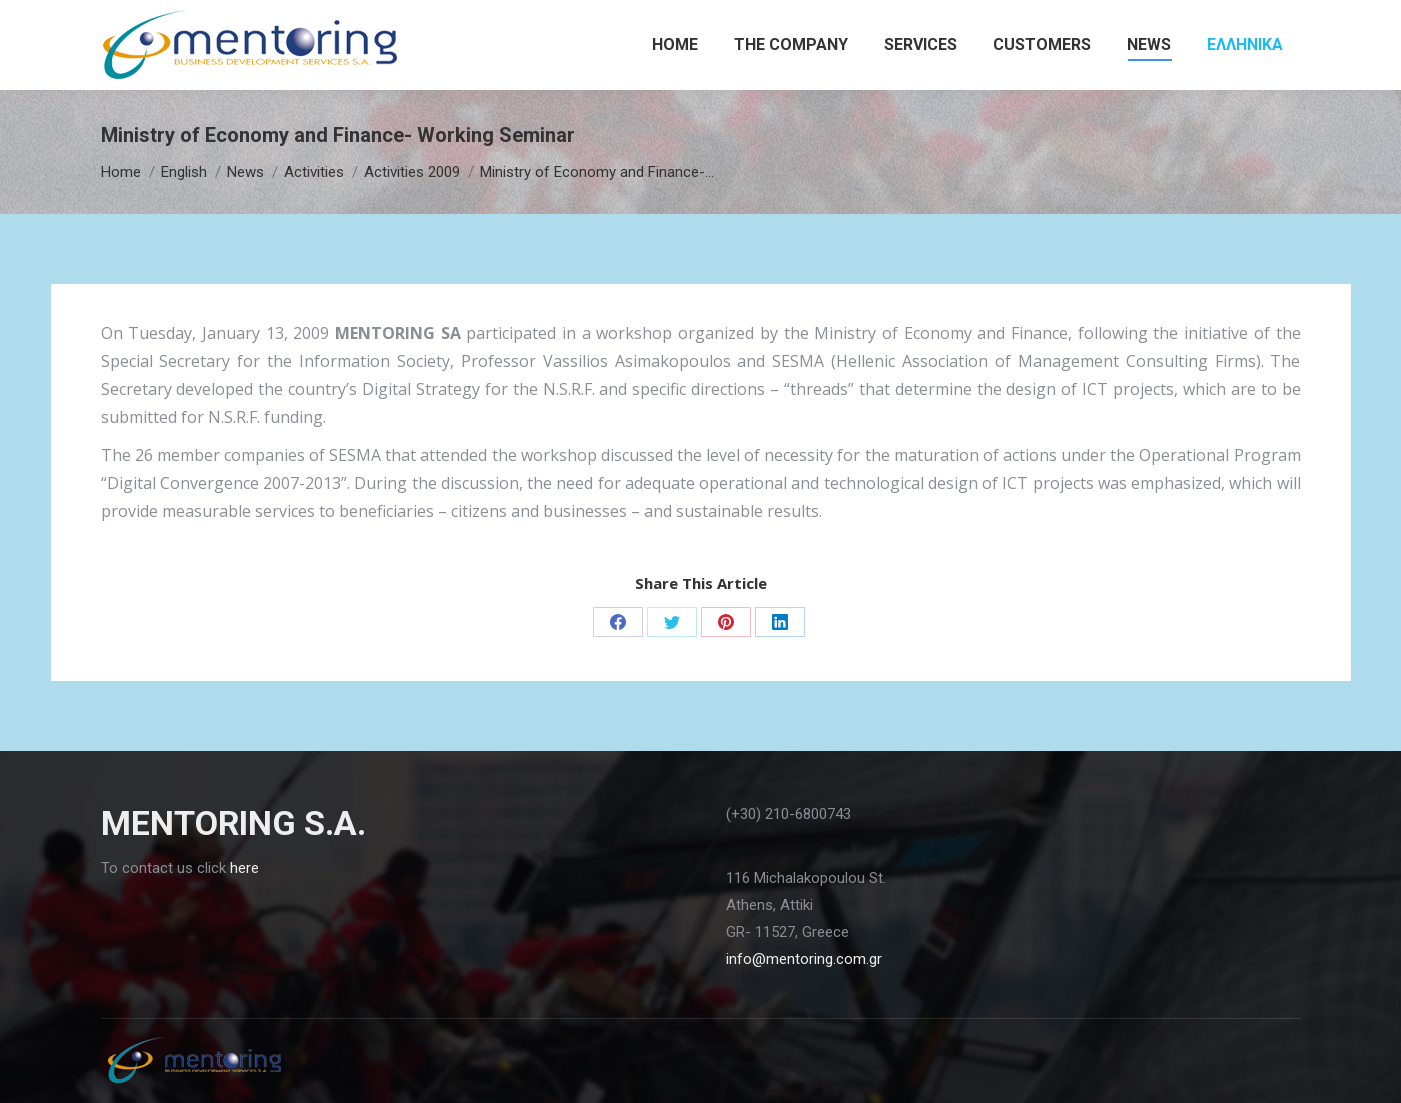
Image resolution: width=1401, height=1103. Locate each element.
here (244, 868)
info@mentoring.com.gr (804, 959)
